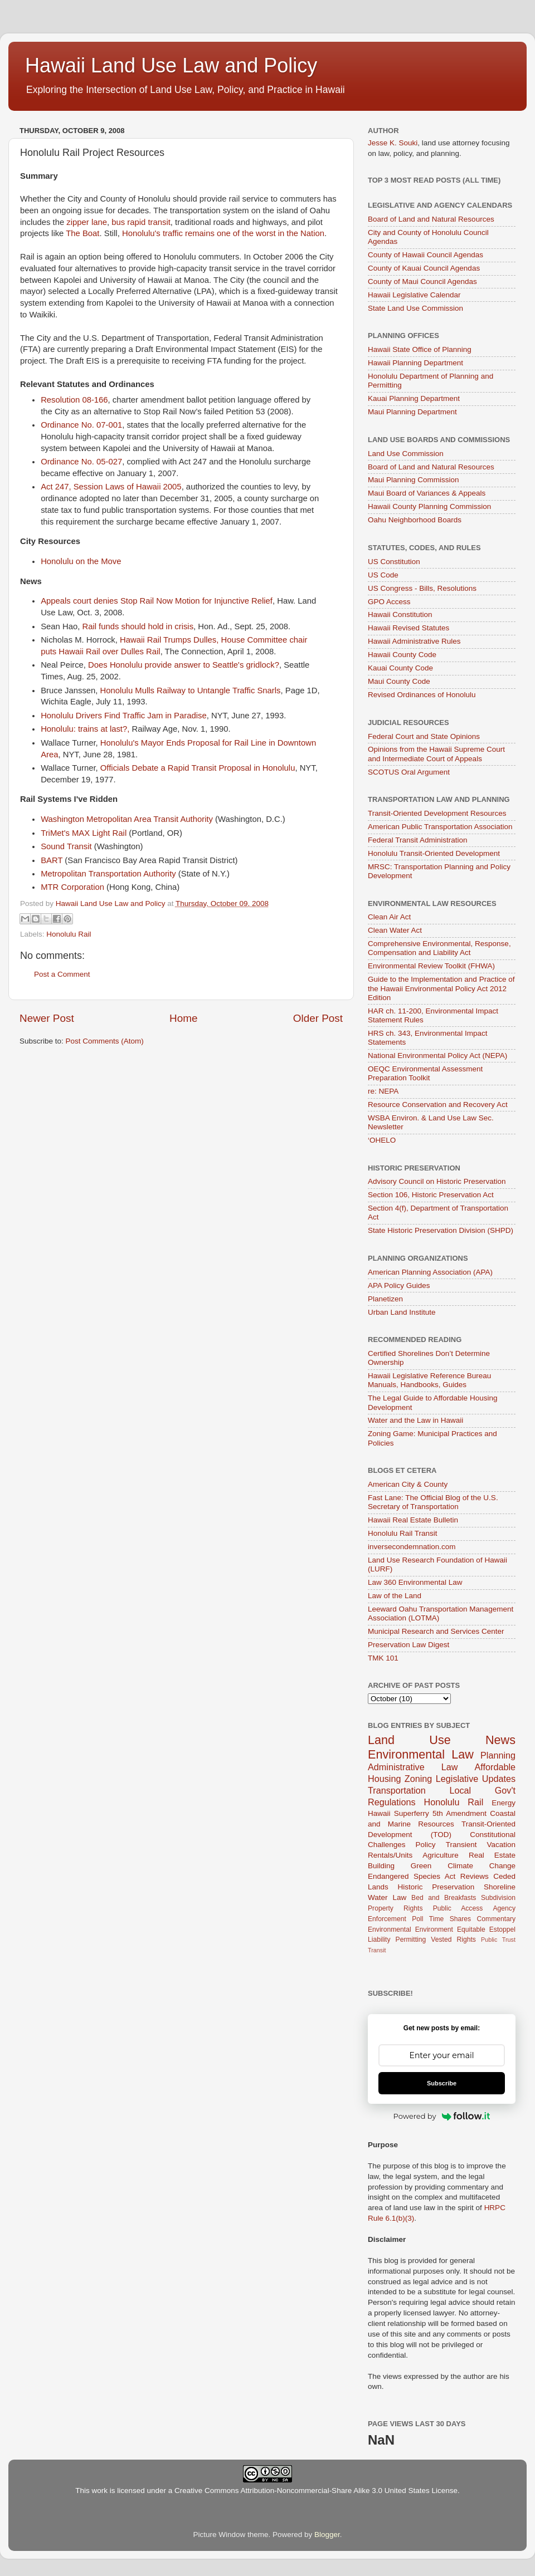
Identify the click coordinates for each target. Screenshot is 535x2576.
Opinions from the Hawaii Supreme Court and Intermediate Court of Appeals (436, 753)
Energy (503, 1803)
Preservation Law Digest (408, 1644)
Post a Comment (62, 974)
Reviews (474, 1876)
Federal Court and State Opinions (424, 736)
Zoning (418, 1779)
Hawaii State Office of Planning (419, 349)
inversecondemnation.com (412, 1546)
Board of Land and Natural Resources (431, 219)
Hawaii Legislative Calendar (414, 295)
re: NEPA (383, 1091)
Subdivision (498, 1898)
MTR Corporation (72, 887)
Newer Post (47, 1018)
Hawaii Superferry (398, 1813)
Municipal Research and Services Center (436, 1631)
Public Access (458, 1908)
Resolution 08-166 (74, 399)
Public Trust (498, 1939)
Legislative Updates (475, 1779)
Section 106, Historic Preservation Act (431, 1195)
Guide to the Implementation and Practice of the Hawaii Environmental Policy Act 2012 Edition (441, 988)
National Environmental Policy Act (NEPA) (437, 1055)
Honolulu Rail (68, 934)
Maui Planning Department (412, 412)
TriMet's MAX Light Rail (84, 833)
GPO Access (389, 602)
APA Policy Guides (399, 1285)
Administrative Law (413, 1767)
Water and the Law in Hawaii (415, 1420)
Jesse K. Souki (392, 143)
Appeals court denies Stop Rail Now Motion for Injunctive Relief (157, 600)
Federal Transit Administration (418, 840)
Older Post (318, 1018)
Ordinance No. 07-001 (81, 424)
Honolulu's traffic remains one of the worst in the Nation (223, 233)
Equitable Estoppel (486, 1929)
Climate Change (481, 1866)
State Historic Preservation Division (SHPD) (440, 1230)
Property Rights (395, 1908)
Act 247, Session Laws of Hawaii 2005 (111, 486)
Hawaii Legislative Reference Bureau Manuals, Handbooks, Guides (429, 1380)
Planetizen (385, 1299)
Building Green (399, 1866)
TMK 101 (383, 1658)
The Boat (82, 233)
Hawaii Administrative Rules (414, 641)
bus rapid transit (141, 222)
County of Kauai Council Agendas (424, 268)
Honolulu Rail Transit (402, 1533)
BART (51, 860)
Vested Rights (453, 1939)
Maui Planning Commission (413, 480)
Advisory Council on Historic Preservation (437, 1181)
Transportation (397, 1790)
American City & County (408, 1484)
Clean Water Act (395, 930)
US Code (383, 575)
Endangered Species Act (411, 1876)
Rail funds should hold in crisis (137, 626)
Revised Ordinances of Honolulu (422, 694)
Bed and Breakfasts (443, 1898)
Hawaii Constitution (400, 614)
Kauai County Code (400, 668)
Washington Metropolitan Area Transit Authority (127, 819)
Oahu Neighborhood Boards (414, 520)
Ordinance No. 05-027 (81, 461)
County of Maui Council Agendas (422, 281)
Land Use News (441, 1740)
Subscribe (441, 2083)
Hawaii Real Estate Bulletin (413, 1520)
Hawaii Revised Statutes (408, 628)
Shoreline (499, 1887)
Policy (426, 1844)
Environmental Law (421, 1754)
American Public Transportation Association (440, 826)
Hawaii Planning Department (415, 363)
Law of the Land (394, 1595)
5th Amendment (459, 1813)
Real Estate (492, 1855)
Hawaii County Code (402, 654)
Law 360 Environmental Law (415, 1582)
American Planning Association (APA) (430, 1272)
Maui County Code (399, 681)
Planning (497, 1755)
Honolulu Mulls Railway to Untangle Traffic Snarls (190, 690)
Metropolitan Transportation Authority (108, 873)
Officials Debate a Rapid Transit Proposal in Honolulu (197, 767)
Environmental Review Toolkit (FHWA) (431, 966)
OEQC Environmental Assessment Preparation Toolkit (425, 1073)
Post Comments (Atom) (105, 1041)
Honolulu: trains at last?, (85, 728)
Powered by (441, 2116)
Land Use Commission (406, 453)
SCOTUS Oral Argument (409, 772)
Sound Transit (66, 846)
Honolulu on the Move (81, 561)
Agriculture (440, 1855)
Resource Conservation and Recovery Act (438, 1104)
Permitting (411, 1939)
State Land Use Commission (415, 308)
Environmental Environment (410, 1929)
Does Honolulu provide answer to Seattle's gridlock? (183, 664)
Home (183, 1018)
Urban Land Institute (402, 1312)
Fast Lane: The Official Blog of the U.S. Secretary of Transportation (433, 1502)
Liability (379, 1939)
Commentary (496, 1919)
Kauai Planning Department (414, 398)
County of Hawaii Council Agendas (425, 255)
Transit (377, 1950)
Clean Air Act (389, 917)
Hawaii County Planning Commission (429, 506)
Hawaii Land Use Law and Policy (171, 65)
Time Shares (450, 1919)
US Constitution (394, 561)
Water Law (387, 1897)
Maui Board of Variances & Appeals (426, 493)
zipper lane (86, 222)
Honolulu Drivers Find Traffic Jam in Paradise (124, 715)
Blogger (327, 2534)
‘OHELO (382, 1140)
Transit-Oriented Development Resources (437, 813)
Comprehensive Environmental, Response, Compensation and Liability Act (439, 948)
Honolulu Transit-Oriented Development (434, 853)
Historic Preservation (436, 1887)
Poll (417, 1919)
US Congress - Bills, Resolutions (422, 588)
